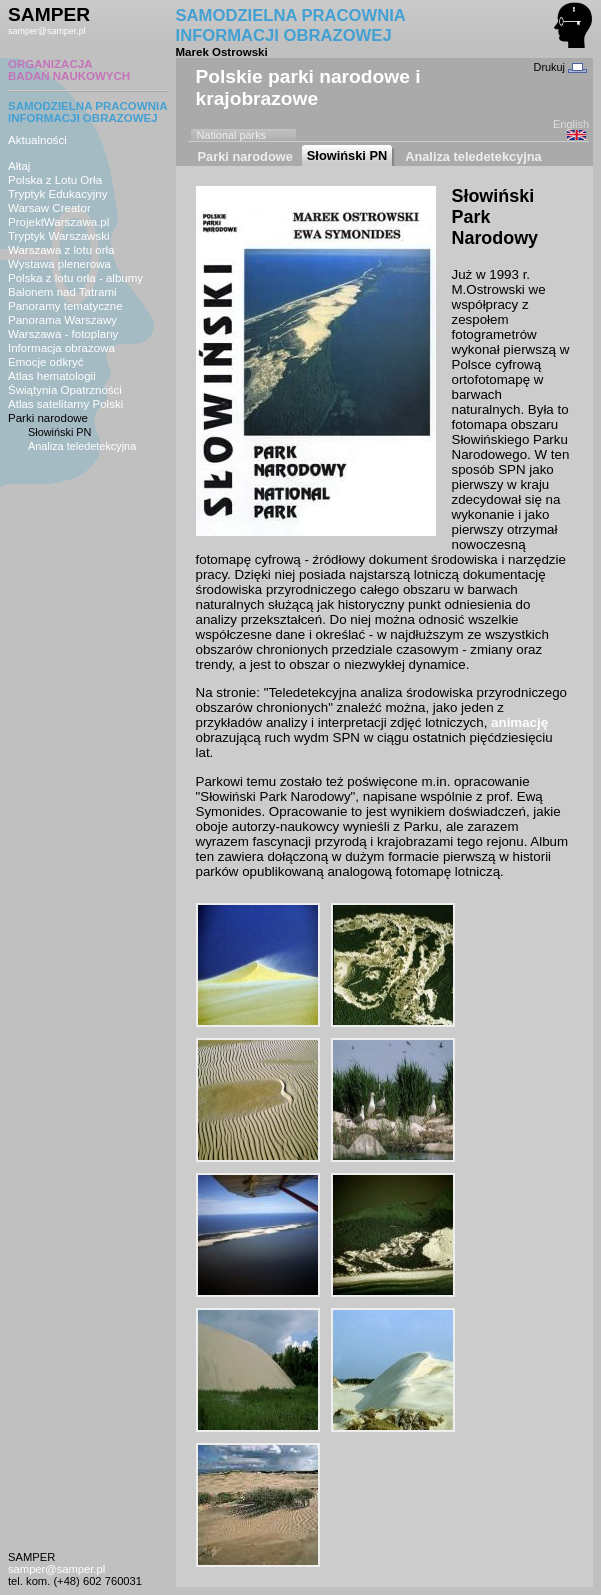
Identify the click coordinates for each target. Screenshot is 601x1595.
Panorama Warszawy (62, 320)
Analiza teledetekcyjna (82, 446)
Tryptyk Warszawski (59, 236)
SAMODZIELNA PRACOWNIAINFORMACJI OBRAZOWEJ (88, 112)
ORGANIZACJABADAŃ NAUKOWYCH (69, 70)
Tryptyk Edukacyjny (57, 194)
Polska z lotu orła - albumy (75, 278)
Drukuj (560, 67)
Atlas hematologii (52, 376)
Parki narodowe (48, 418)
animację (519, 722)
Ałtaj (19, 166)
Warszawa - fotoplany (63, 334)
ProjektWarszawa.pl (58, 222)
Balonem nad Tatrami (62, 292)
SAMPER (49, 14)
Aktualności (37, 140)
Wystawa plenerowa (59, 264)
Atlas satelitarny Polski (65, 404)
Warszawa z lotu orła (61, 250)
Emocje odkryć (46, 362)
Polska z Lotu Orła (55, 180)
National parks (232, 135)
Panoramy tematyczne (65, 306)
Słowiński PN (59, 432)
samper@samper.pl (47, 31)
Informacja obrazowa (61, 348)
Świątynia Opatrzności (65, 390)
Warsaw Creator (49, 208)
